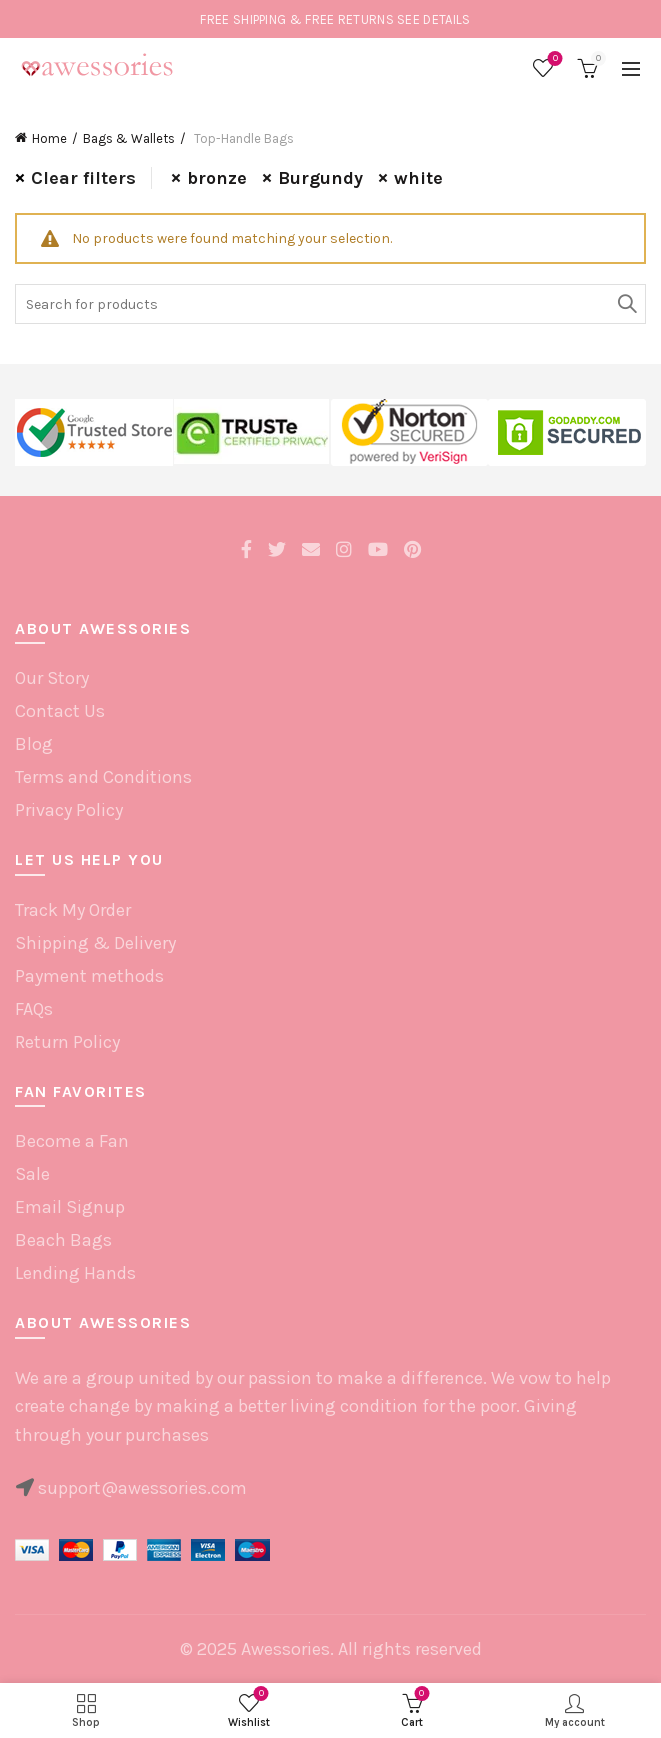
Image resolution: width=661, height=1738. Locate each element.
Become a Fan (72, 1141)
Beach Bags (63, 1240)
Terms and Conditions (103, 777)
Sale (32, 1174)
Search (626, 304)
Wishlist (553, 59)
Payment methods (89, 976)
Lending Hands (75, 1273)
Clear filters (83, 178)
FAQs (34, 1009)
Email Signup (70, 1207)
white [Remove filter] (418, 178)
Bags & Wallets (129, 138)
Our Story (52, 678)
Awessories (285, 1649)
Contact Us (60, 711)
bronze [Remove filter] (217, 178)
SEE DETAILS (433, 19)
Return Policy (67, 1042)
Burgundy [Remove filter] (320, 178)
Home (49, 138)
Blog (34, 744)
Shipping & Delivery (95, 943)
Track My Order (73, 910)
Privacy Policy (69, 810)
